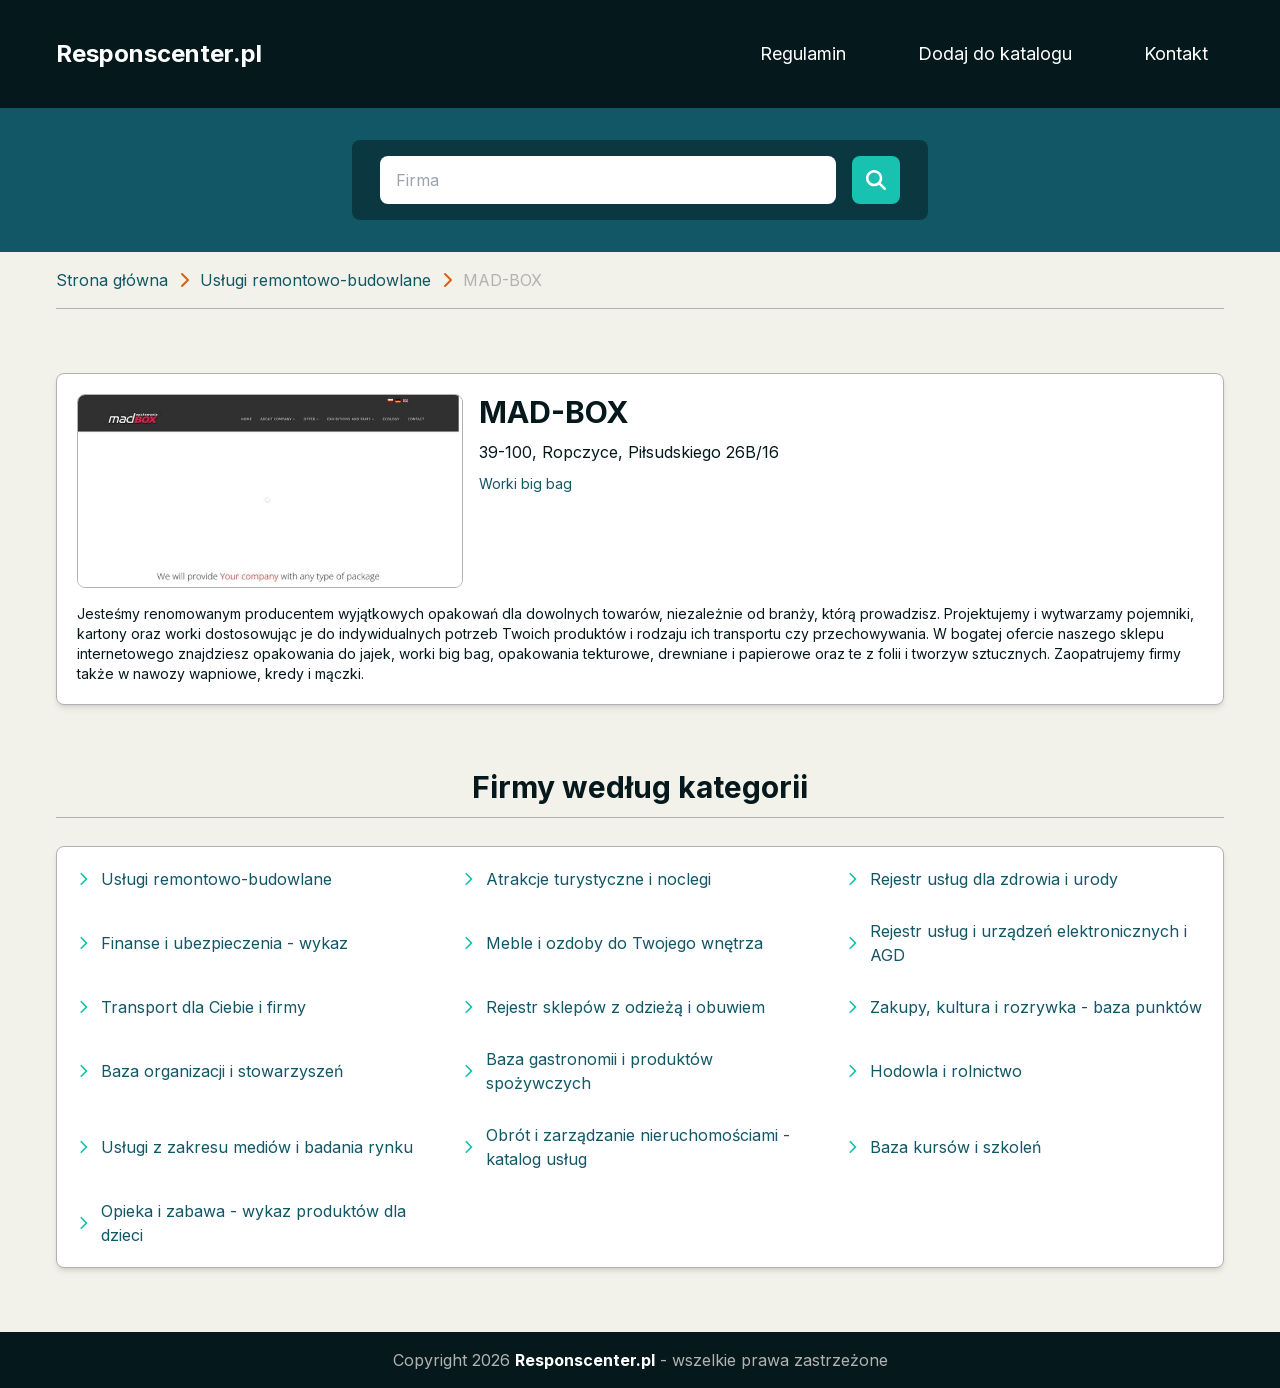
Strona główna (112, 280)
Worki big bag (525, 483)
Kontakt (1176, 53)
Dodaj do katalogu (995, 53)
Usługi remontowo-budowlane (315, 280)
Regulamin (803, 53)
